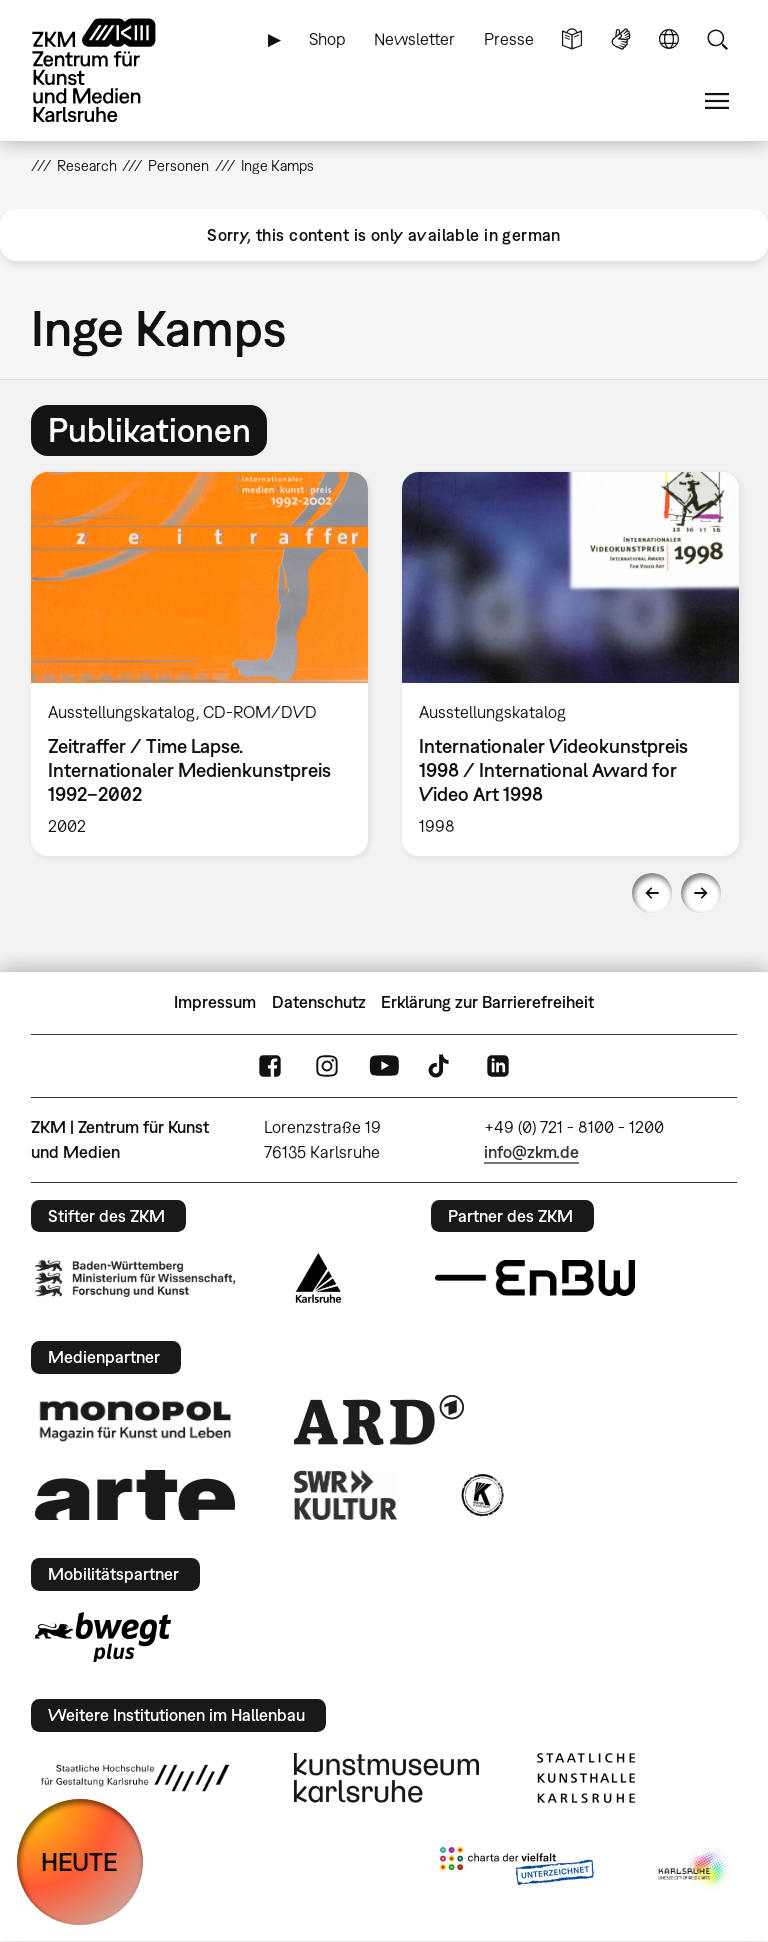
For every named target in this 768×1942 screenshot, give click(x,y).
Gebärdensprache (621, 39)
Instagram (327, 1065)
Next (701, 893)
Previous (652, 893)
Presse (509, 39)
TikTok (441, 1065)
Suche (717, 39)
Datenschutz (319, 1002)
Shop (327, 39)
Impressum (215, 1002)
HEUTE (79, 1861)
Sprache (669, 39)
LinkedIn (498, 1065)
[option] (199, 664)
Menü (717, 101)
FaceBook (270, 1065)
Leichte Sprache (572, 39)
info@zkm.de (531, 1152)
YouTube (384, 1065)
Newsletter (414, 39)
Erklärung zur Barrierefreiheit (487, 1002)
